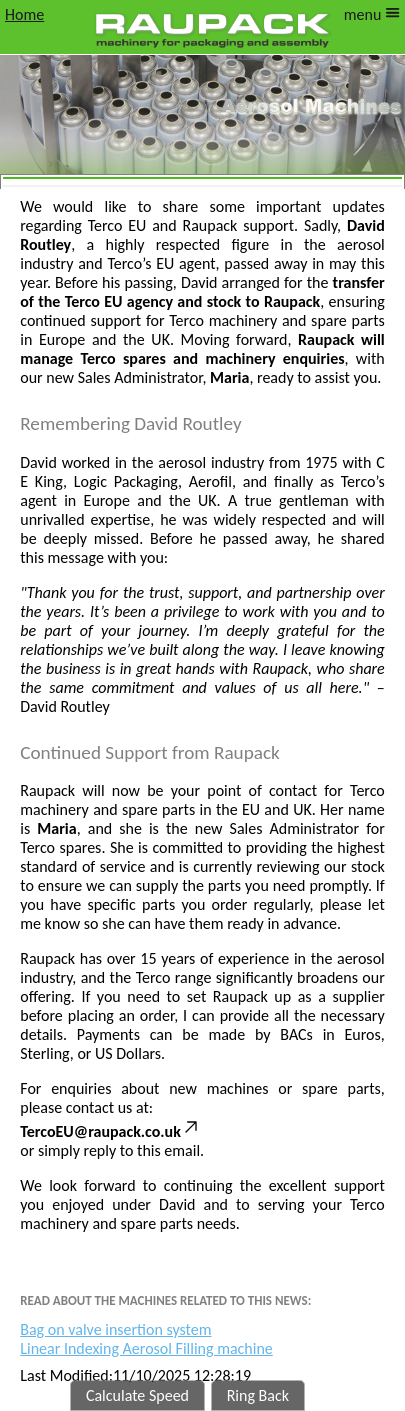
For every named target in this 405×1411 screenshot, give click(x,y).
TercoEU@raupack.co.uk (110, 1131)
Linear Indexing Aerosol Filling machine (146, 1348)
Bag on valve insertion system (115, 1329)
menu (372, 14)
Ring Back (258, 1395)
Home (24, 14)
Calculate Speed (137, 1395)
